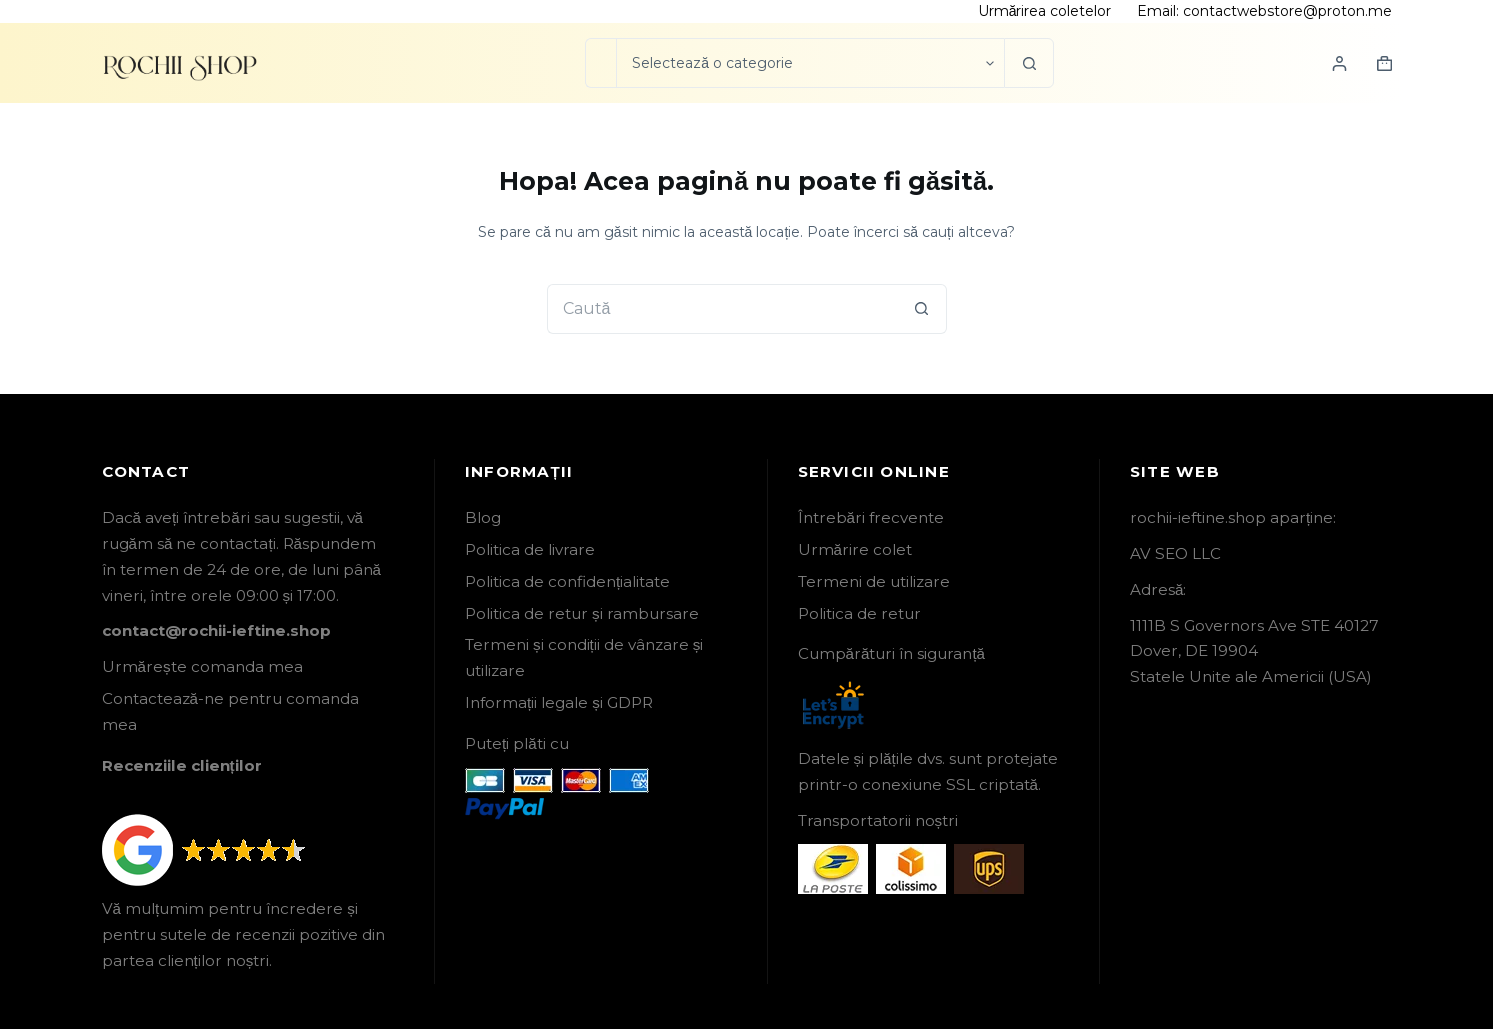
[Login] (1339, 63)
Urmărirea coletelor (1045, 11)
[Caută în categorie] (810, 63)
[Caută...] (600, 63)
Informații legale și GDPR (559, 702)
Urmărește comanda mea (202, 666)
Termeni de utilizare (874, 581)
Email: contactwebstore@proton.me (1264, 11)
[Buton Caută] (1029, 63)
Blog (483, 517)
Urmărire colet (855, 549)
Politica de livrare (530, 549)
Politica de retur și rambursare (582, 613)
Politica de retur (859, 613)
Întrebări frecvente (871, 517)
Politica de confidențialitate (567, 581)
